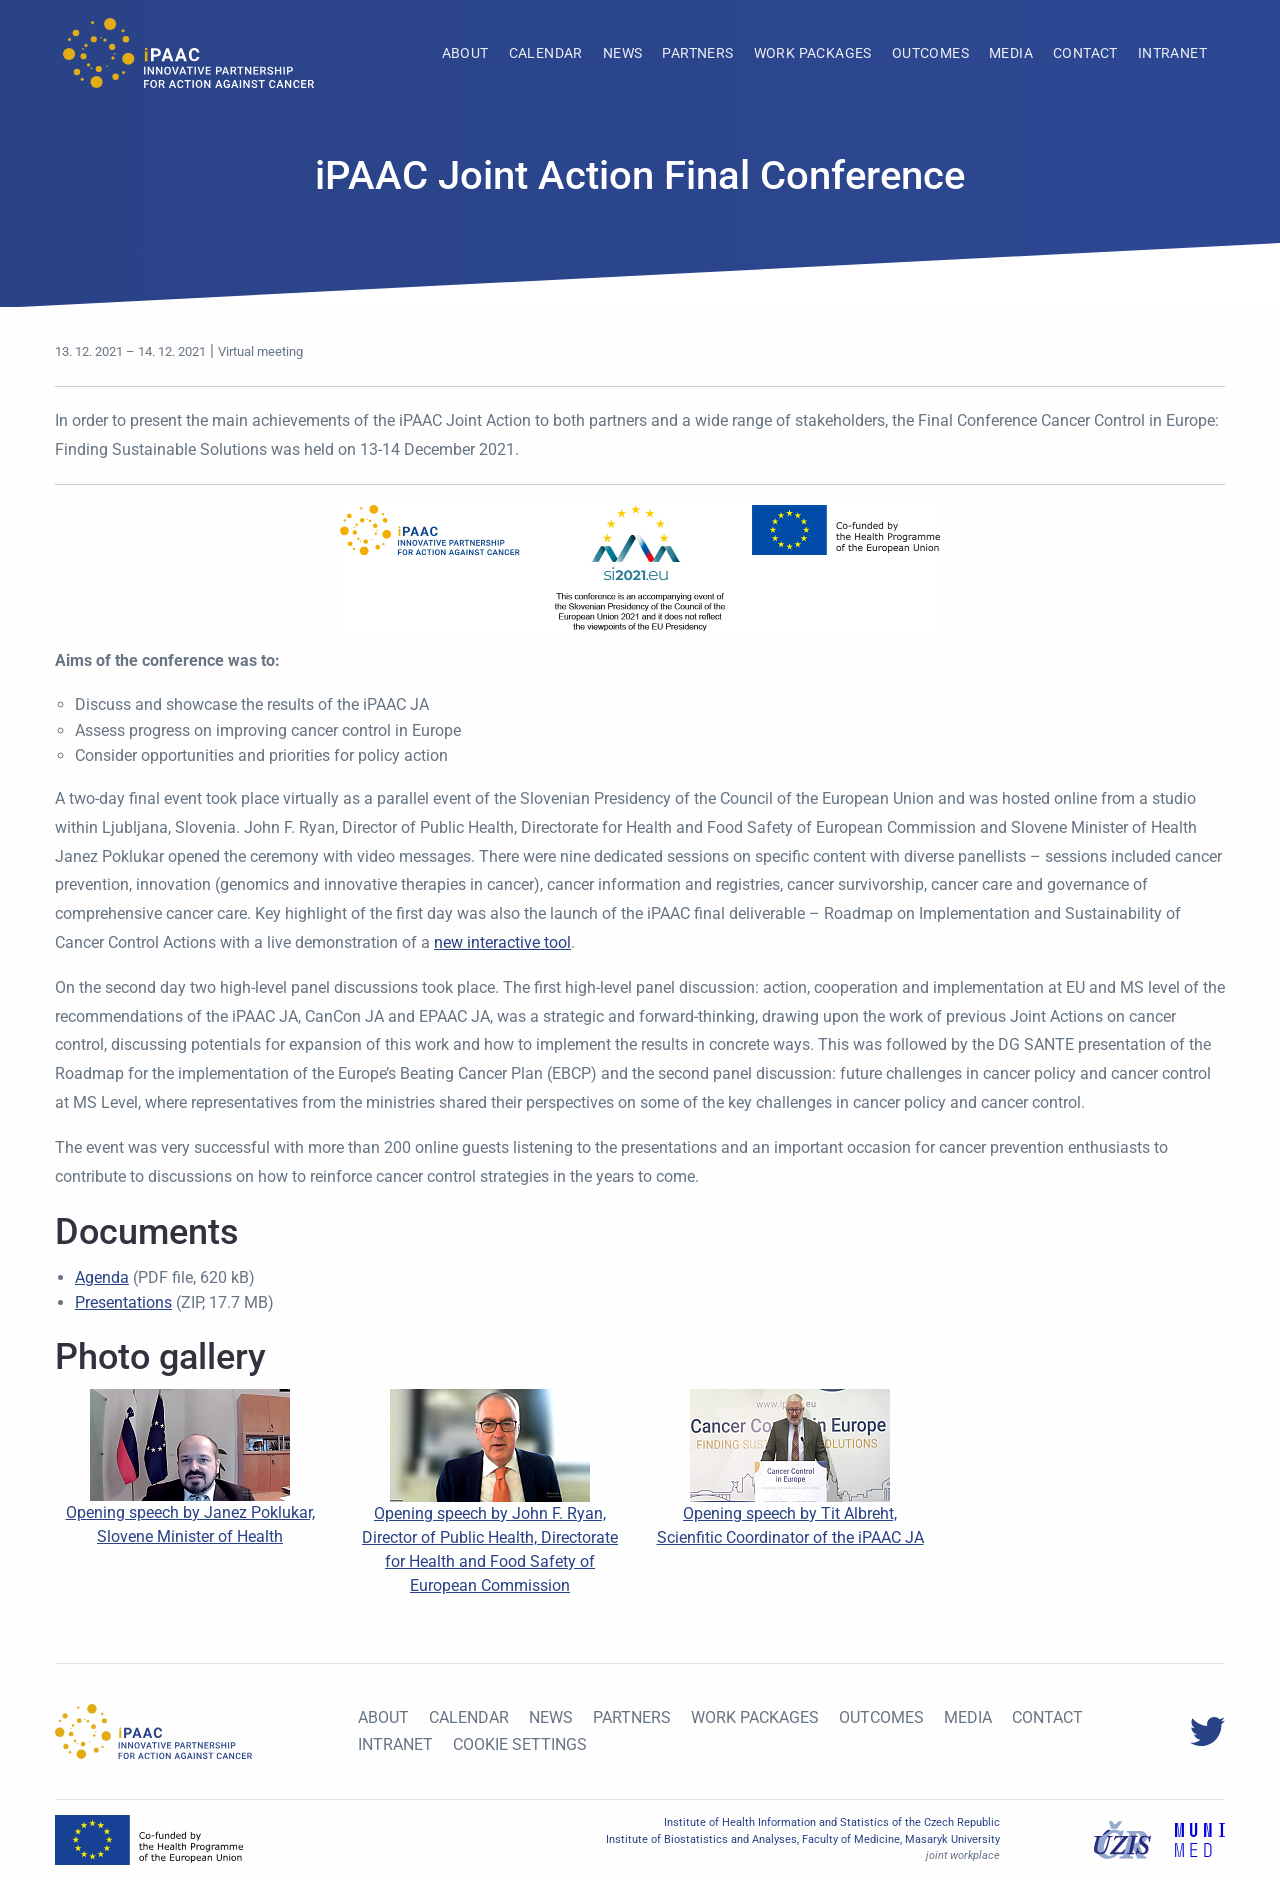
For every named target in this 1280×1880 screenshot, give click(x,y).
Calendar (546, 53)
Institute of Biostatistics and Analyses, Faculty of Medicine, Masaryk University (803, 1839)
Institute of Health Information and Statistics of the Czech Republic (832, 1822)
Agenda (102, 1277)
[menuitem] (465, 53)
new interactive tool (502, 942)
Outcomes (930, 53)
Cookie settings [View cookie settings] (520, 1744)
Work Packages (813, 53)
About (465, 53)
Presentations (123, 1302)
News (623, 53)
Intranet (1172, 53)
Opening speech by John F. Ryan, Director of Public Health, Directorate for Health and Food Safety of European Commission (490, 1515)
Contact (1085, 53)
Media (1011, 53)
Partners (697, 53)
